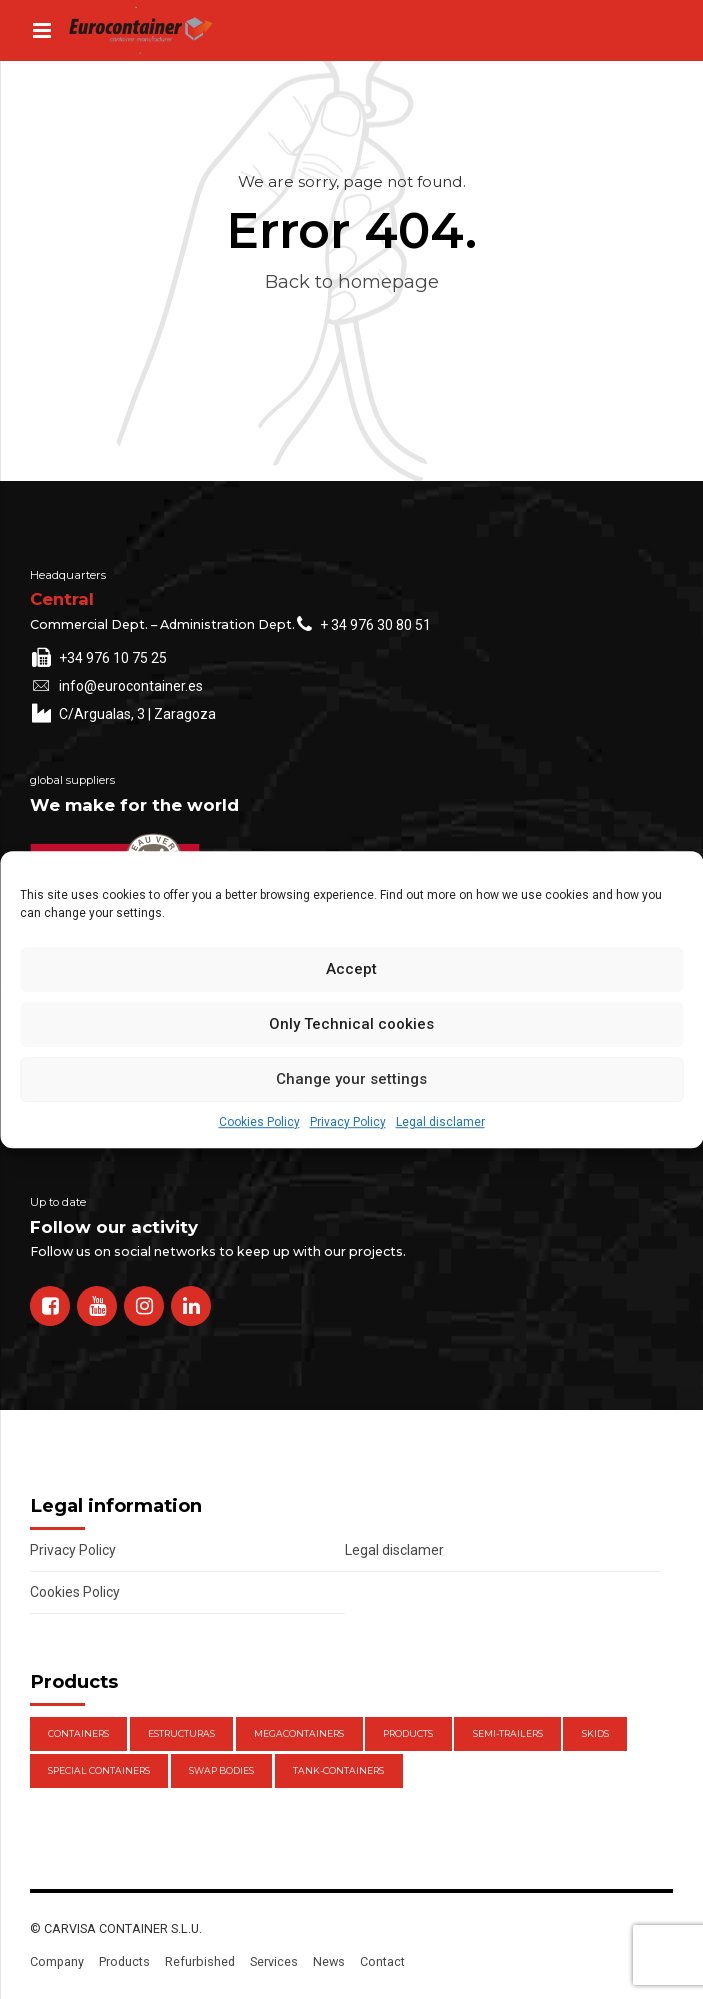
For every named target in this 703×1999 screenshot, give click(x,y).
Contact (382, 1961)
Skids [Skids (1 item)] (595, 1733)
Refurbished (200, 1961)
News (329, 1961)
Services (274, 1961)
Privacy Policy (348, 1122)
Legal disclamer (440, 1122)
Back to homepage (352, 281)
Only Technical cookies (351, 1024)
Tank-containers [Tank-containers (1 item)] (338, 1770)
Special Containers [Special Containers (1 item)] (99, 1770)
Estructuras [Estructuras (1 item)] (181, 1733)
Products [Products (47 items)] (408, 1733)
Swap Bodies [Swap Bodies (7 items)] (221, 1770)
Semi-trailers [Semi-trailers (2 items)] (508, 1733)
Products (124, 1961)
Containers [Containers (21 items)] (78, 1733)
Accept (351, 969)
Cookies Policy (259, 1122)
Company (57, 1961)
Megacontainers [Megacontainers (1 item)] (299, 1733)
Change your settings (351, 1079)
